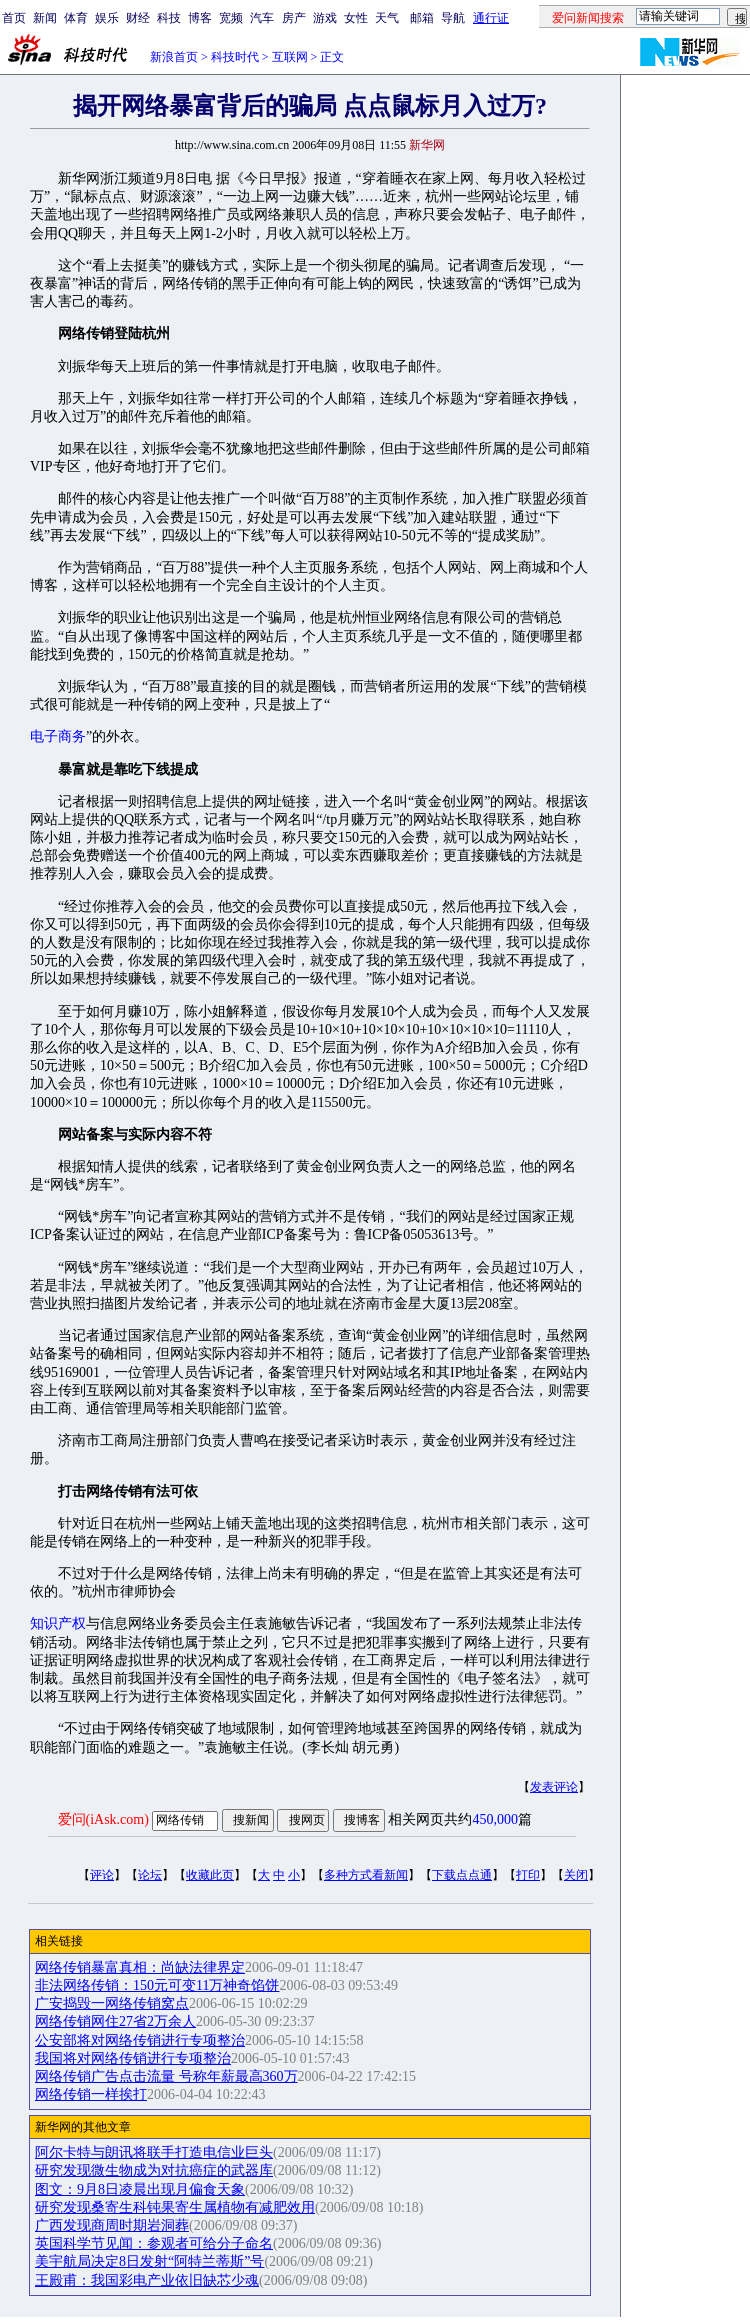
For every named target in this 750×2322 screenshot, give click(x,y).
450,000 (495, 1819)
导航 (453, 18)
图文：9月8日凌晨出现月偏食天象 (140, 2189)
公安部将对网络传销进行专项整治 (140, 2040)
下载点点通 (462, 1875)
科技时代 (235, 57)
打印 (528, 1875)
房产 (294, 18)
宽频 (231, 18)
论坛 (150, 1875)
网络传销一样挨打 (91, 2094)
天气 (387, 18)
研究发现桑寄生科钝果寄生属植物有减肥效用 (175, 2207)
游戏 (325, 18)
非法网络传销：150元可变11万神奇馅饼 (157, 1985)
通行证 (491, 18)
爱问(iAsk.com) (103, 1819)
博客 (200, 18)
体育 (76, 18)
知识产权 (58, 1623)
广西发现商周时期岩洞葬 (112, 2225)
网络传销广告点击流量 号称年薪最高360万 (166, 2076)
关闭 (576, 1875)
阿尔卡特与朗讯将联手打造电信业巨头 (154, 2152)
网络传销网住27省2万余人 (115, 2021)
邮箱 (422, 18)
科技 (169, 18)
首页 (14, 18)
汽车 (262, 18)
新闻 (45, 18)
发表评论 (554, 1787)
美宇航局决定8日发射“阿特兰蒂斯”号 (149, 2261)
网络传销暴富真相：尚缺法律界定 (140, 1967)
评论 (102, 1875)
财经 (138, 18)
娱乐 (107, 18)
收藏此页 (210, 1875)
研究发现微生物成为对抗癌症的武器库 (154, 2170)
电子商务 (58, 736)
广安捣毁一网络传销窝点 (112, 2003)
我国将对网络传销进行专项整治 (133, 2058)
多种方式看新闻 (366, 1875)
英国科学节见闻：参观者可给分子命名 (154, 2243)
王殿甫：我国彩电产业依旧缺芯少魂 (147, 2280)
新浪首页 (174, 57)
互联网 (290, 57)
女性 (356, 18)
